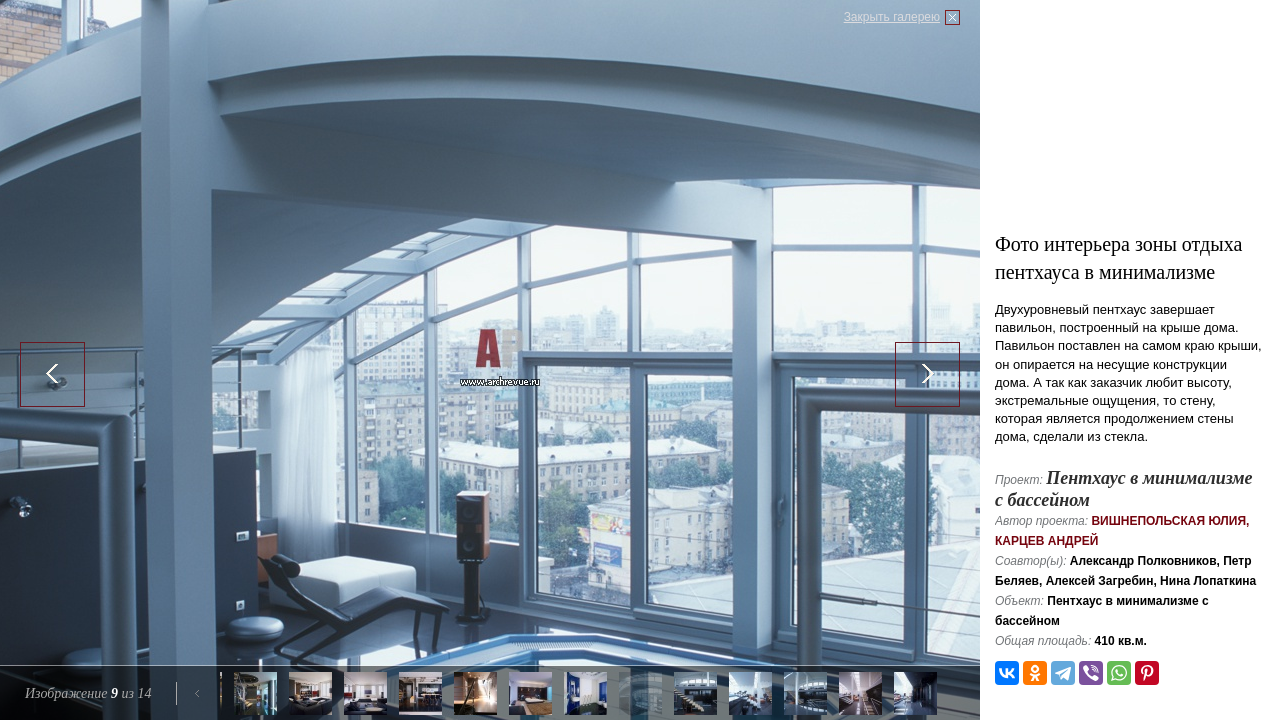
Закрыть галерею (892, 17)
